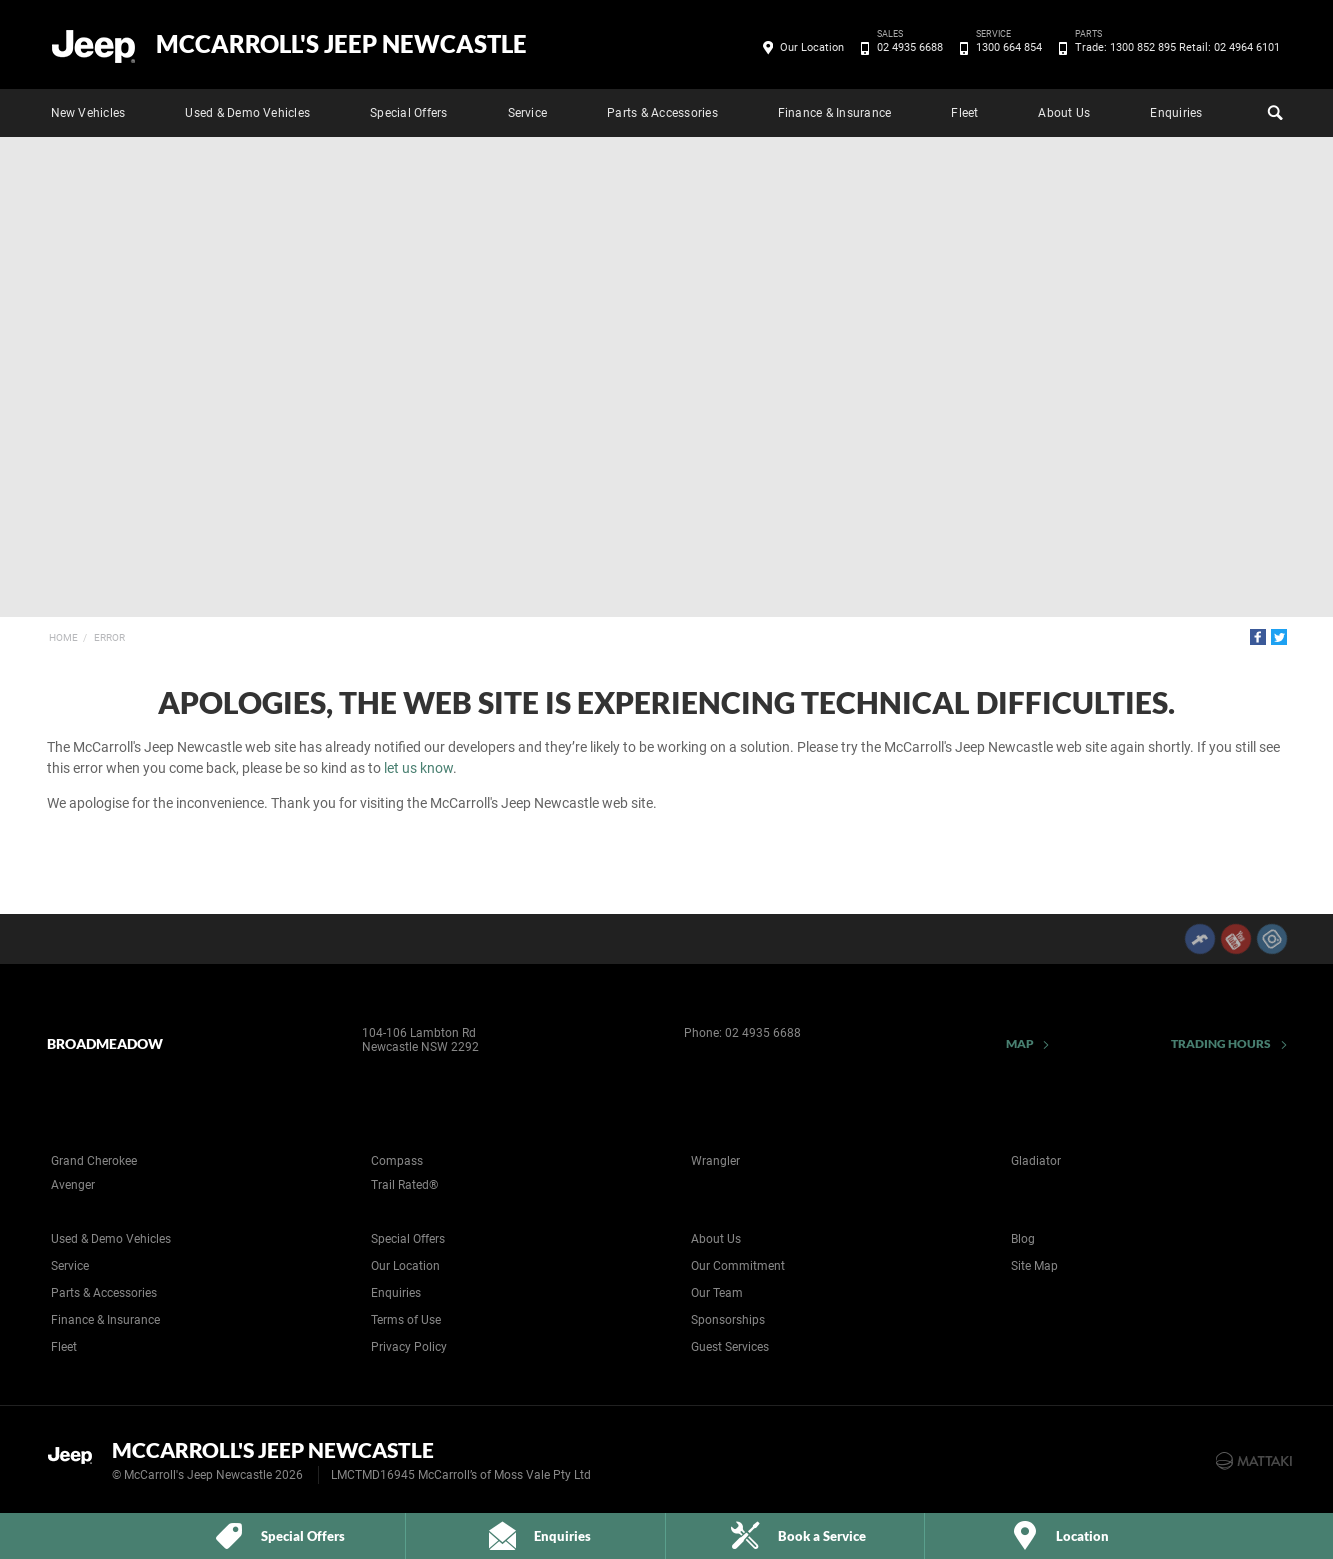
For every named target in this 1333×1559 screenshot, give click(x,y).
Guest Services (730, 1347)
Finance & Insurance (835, 113)
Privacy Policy (409, 1347)
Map (1020, 1043)
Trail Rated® (404, 1185)
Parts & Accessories (662, 113)
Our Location (812, 47)
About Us (1064, 113)
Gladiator (1036, 1161)
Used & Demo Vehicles (247, 113)
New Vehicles (88, 113)
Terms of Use (406, 1320)
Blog (1023, 1239)
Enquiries (1176, 113)
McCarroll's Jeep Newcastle (341, 44)
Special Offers (408, 113)
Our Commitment (738, 1266)
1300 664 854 (1005, 48)
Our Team (717, 1293)
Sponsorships (728, 1320)
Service (528, 113)
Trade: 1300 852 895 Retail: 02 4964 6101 (1174, 48)
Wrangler (715, 1161)
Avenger (73, 1185)
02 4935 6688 (906, 48)
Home (63, 637)
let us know (418, 768)
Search (1273, 110)
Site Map (1034, 1266)
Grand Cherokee (94, 1161)
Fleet (964, 113)
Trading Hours (1221, 1043)
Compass (397, 1161)
